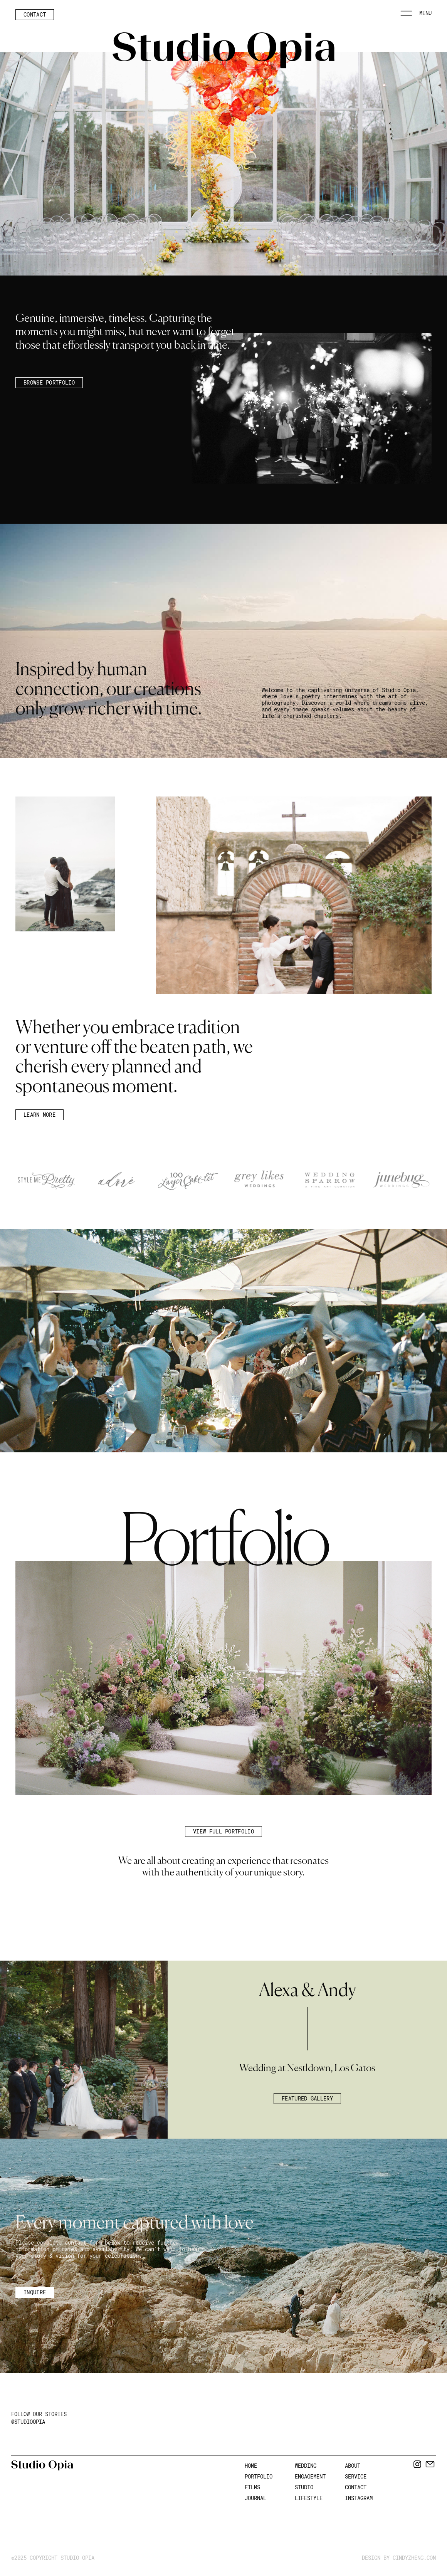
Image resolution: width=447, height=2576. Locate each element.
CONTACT (355, 2487)
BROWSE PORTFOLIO (49, 382)
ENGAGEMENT (310, 2476)
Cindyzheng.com (414, 2557)
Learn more (39, 1114)
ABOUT (352, 2465)
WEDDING (305, 2465)
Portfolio (258, 2476)
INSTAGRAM (359, 2498)
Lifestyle (309, 2498)
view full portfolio (223, 1831)
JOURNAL (255, 2498)
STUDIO (304, 2487)
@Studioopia (28, 2421)
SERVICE (355, 2476)
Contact (35, 14)
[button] (416, 16)
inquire (35, 2292)
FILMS (252, 2487)
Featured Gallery (307, 2098)
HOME (251, 2465)
